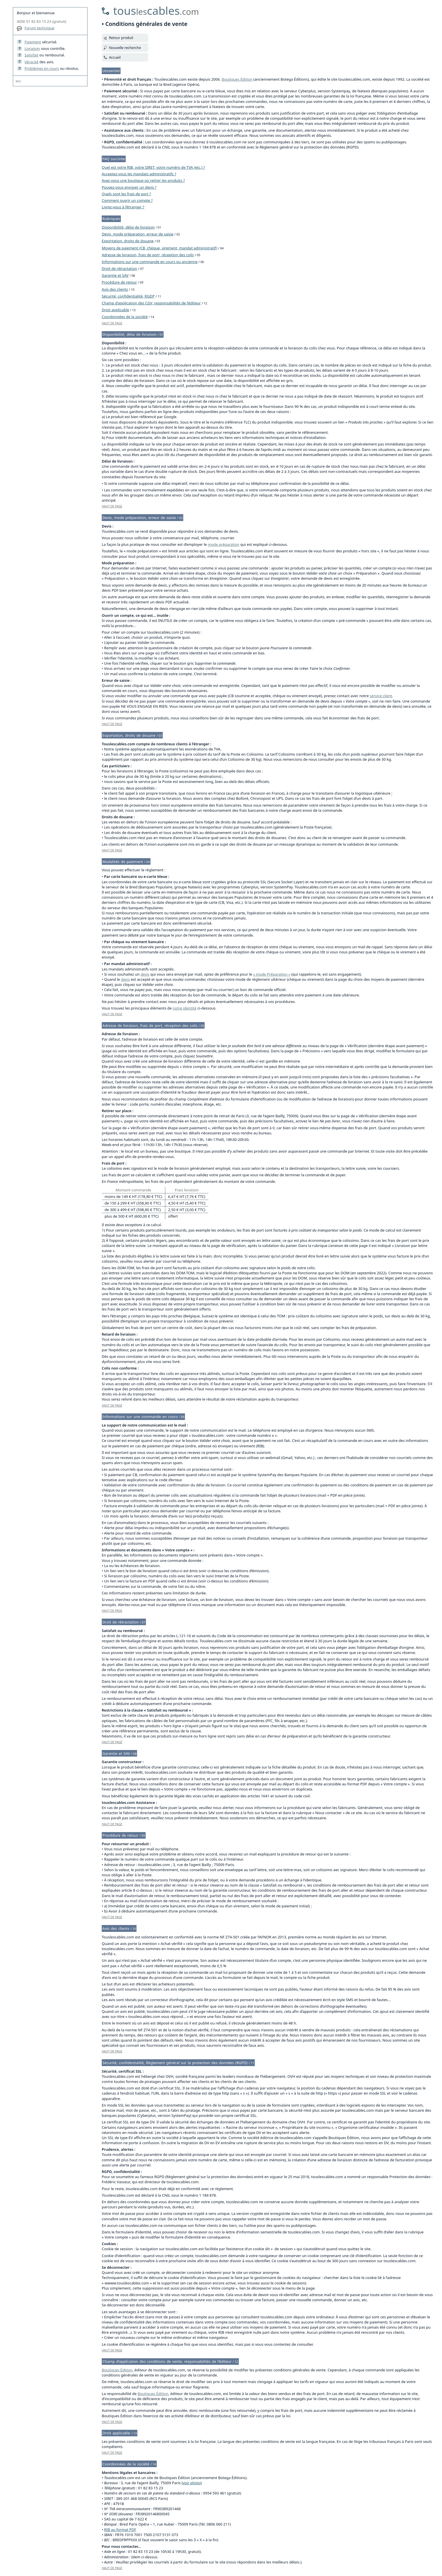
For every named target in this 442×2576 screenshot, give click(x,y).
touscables (156, 10)
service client (381, 695)
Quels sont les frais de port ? (126, 193)
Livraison (32, 48)
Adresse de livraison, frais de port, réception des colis (148, 254)
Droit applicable (115, 309)
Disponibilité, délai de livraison (128, 227)
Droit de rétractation (119, 268)
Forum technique (39, 27)
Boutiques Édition (237, 79)
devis (144, 974)
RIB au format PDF (120, 2529)
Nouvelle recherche (125, 47)
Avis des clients (115, 289)
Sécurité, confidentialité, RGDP (128, 296)
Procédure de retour (119, 282)
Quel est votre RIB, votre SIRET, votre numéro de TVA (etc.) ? (153, 167)
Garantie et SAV (115, 275)
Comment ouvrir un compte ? (127, 200)
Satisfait (31, 55)
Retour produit (121, 37)
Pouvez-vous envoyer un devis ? (129, 187)
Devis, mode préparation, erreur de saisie (138, 234)
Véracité (31, 61)
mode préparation (223, 544)
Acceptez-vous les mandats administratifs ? (139, 173)
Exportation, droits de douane (128, 240)
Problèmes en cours (42, 68)
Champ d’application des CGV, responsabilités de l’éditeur (151, 303)
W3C (18, 81)
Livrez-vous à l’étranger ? (123, 206)
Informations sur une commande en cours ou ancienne (149, 261)
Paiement (33, 41)
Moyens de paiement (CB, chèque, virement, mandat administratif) (159, 248)
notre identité (184, 1008)
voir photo (192, 2482)
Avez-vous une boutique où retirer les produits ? (143, 180)
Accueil (115, 57)
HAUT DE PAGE (112, 323)
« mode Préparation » (271, 974)
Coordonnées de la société (125, 316)
